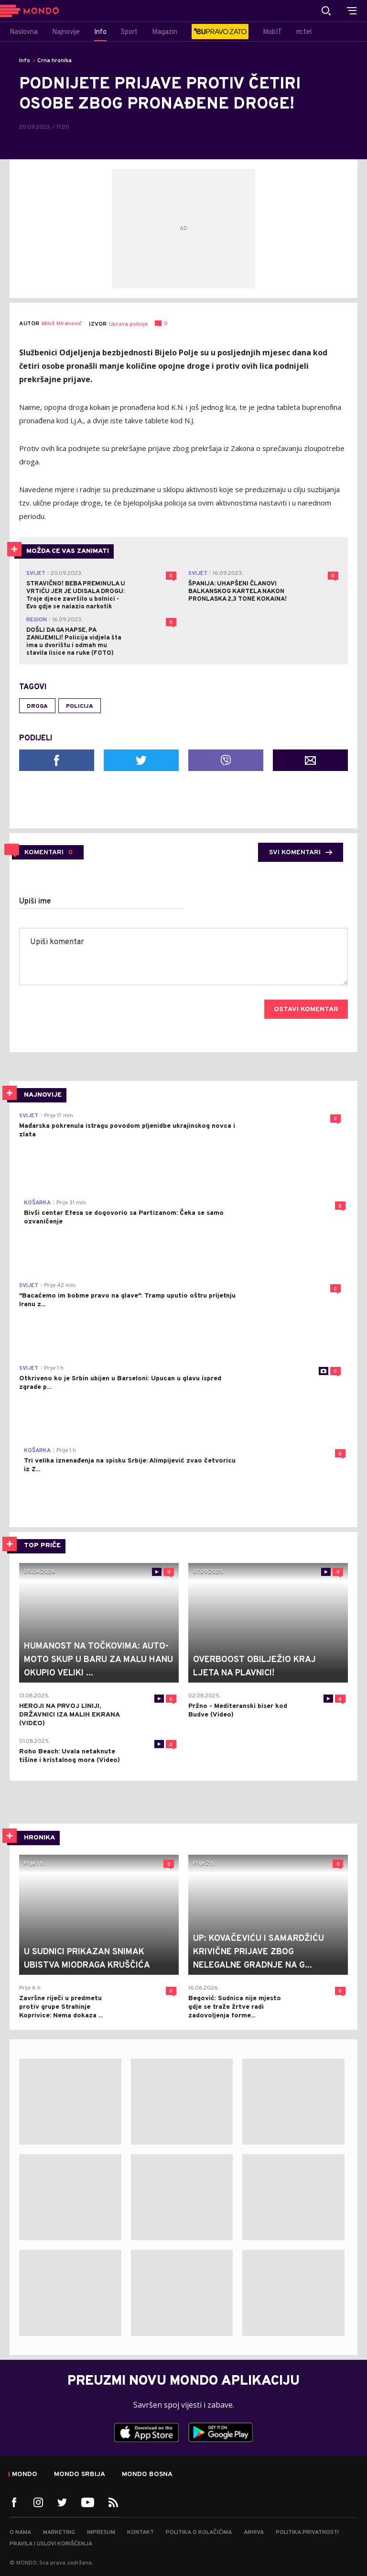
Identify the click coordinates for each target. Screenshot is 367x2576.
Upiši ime (35, 901)
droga (37, 706)
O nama (20, 2532)
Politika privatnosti (307, 2532)
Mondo (24, 2474)
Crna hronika (54, 61)
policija (79, 706)
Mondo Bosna (147, 2474)
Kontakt (140, 2532)
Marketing (59, 2532)
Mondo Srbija (79, 2474)
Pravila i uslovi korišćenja (51, 2544)
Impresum (101, 2532)
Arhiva (254, 2532)
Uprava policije (128, 324)
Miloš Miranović (62, 324)
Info (24, 61)
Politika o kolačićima (199, 2532)
